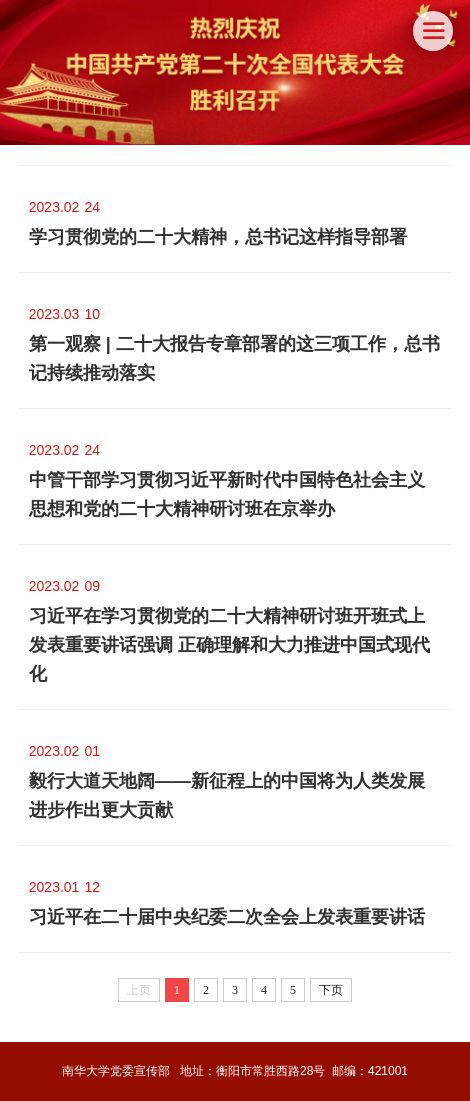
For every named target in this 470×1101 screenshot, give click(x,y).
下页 (331, 990)
